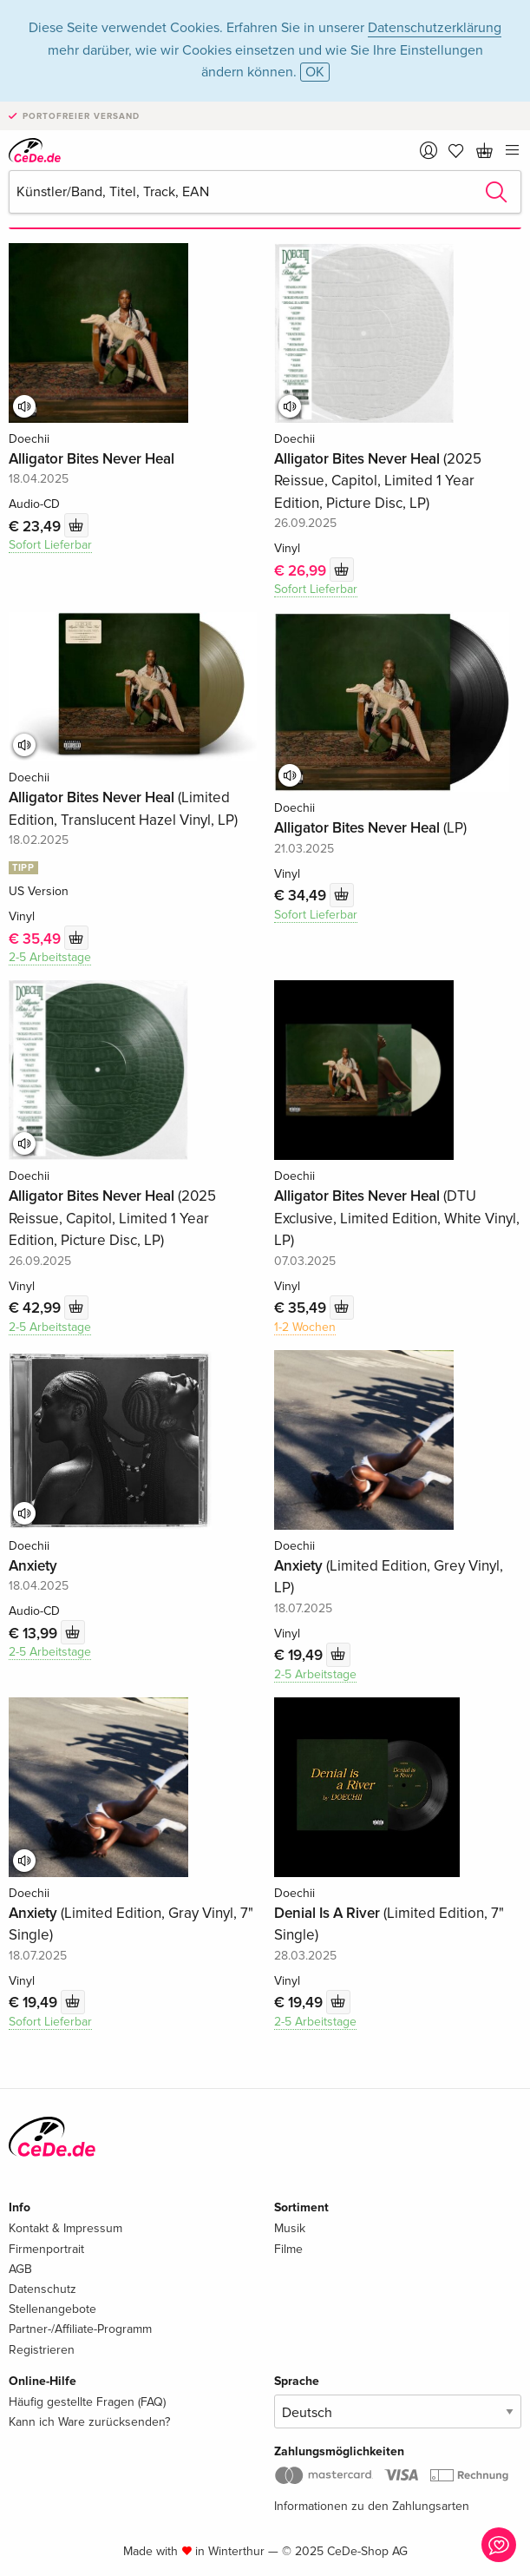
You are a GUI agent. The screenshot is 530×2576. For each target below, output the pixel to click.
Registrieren (42, 2349)
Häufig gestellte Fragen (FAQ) (87, 2402)
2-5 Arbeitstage (50, 957)
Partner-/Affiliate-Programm (80, 2329)
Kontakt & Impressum (65, 2228)
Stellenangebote (52, 2309)
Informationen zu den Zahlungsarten (371, 2506)
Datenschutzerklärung (434, 27)
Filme (288, 2249)
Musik (289, 2228)
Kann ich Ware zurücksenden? (89, 2422)
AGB (20, 2269)
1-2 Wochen (305, 1327)
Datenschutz (42, 2289)
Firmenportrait (46, 2249)
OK (314, 72)
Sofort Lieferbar (50, 544)
